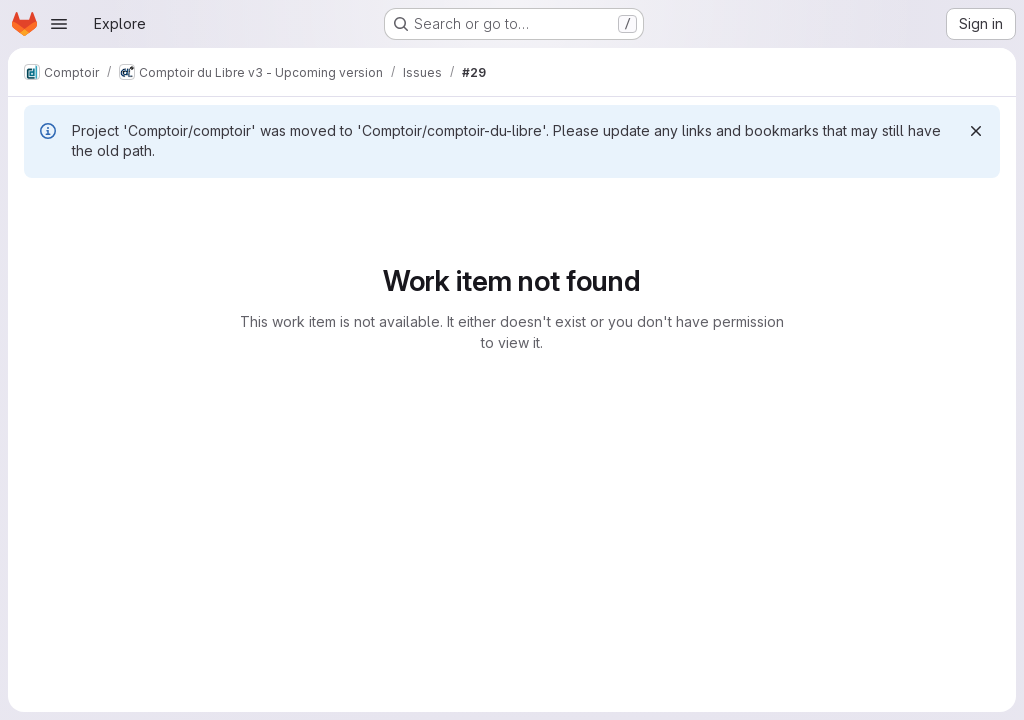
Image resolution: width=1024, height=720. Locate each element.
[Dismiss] (976, 131)
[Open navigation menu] (59, 24)
